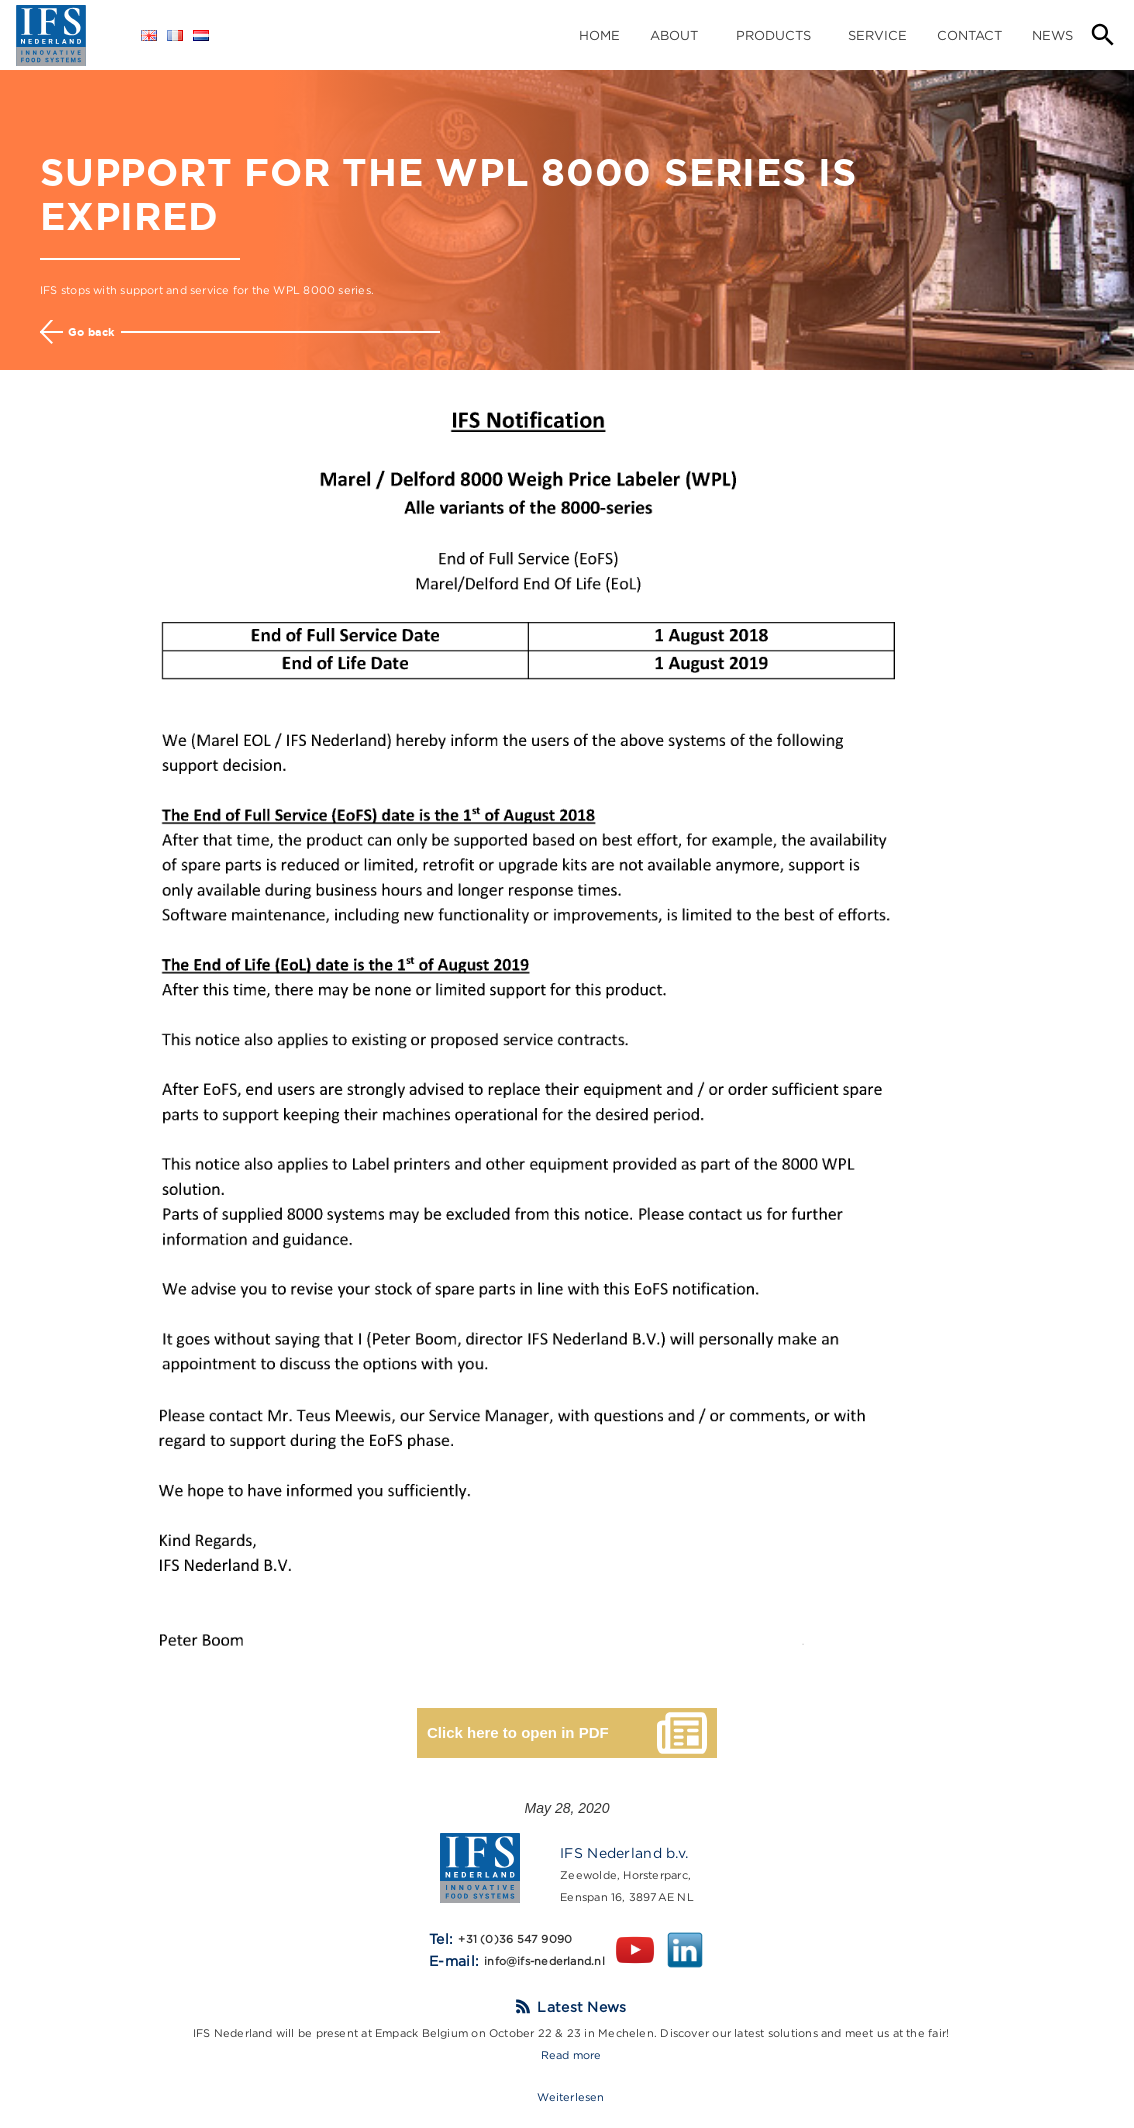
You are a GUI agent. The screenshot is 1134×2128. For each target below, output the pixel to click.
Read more (571, 2055)
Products (773, 35)
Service (877, 35)
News (1052, 35)
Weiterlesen (570, 2097)
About (674, 35)
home (599, 35)
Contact (969, 35)
